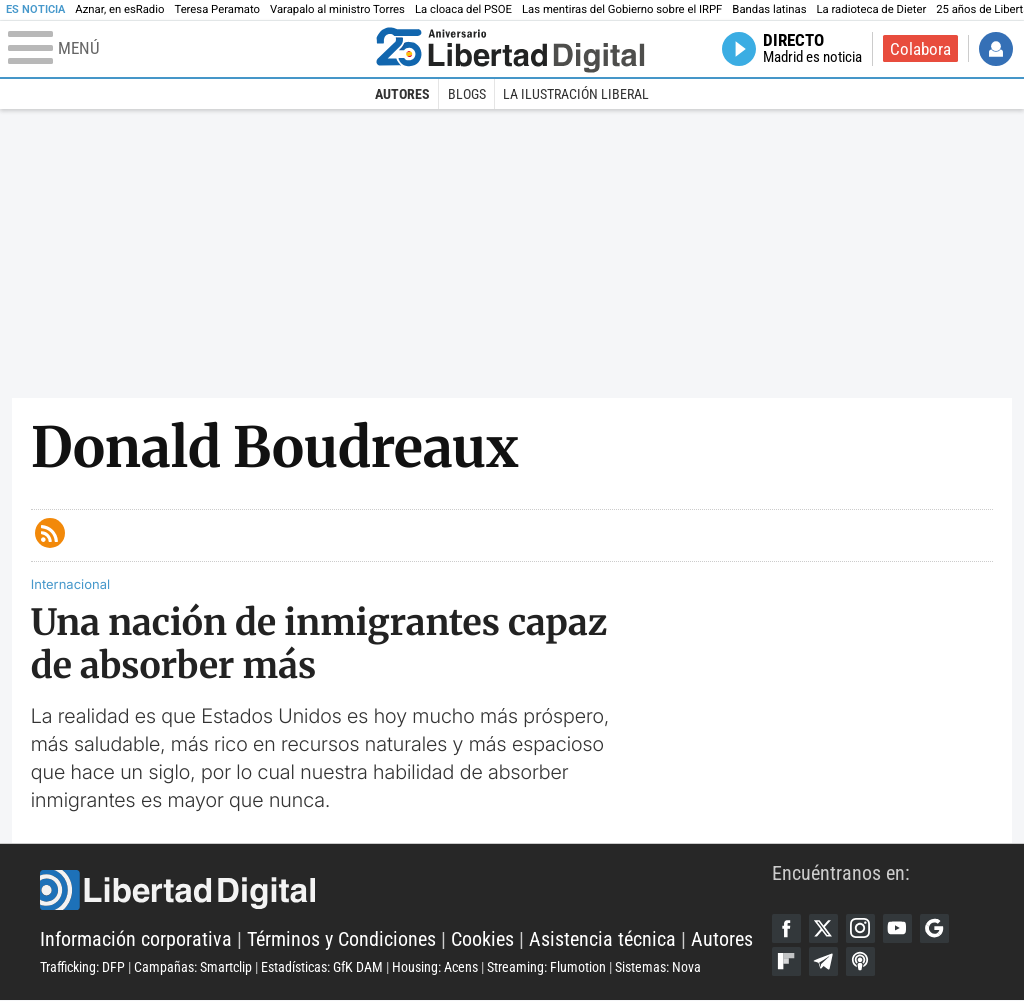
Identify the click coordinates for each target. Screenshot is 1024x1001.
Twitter (825, 929)
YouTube (900, 929)
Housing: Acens (435, 968)
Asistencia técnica (602, 940)
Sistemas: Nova (658, 968)
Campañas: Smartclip (193, 968)
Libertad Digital (406, 891)
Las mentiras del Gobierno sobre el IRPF (622, 9)
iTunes (862, 963)
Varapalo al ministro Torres (337, 9)
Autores (402, 94)
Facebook (787, 929)
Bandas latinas (769, 9)
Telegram (825, 963)
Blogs (467, 94)
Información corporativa (136, 940)
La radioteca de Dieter (871, 9)
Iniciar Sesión (996, 49)
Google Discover (938, 929)
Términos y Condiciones (341, 940)
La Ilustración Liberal (576, 94)
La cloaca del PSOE (463, 9)
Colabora (920, 49)
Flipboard (787, 963)
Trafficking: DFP (82, 968)
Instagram (862, 929)
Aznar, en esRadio (119, 9)
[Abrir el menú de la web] (187, 49)
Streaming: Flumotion (546, 968)
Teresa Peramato (217, 9)
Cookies (482, 940)
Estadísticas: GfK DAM (322, 968)
